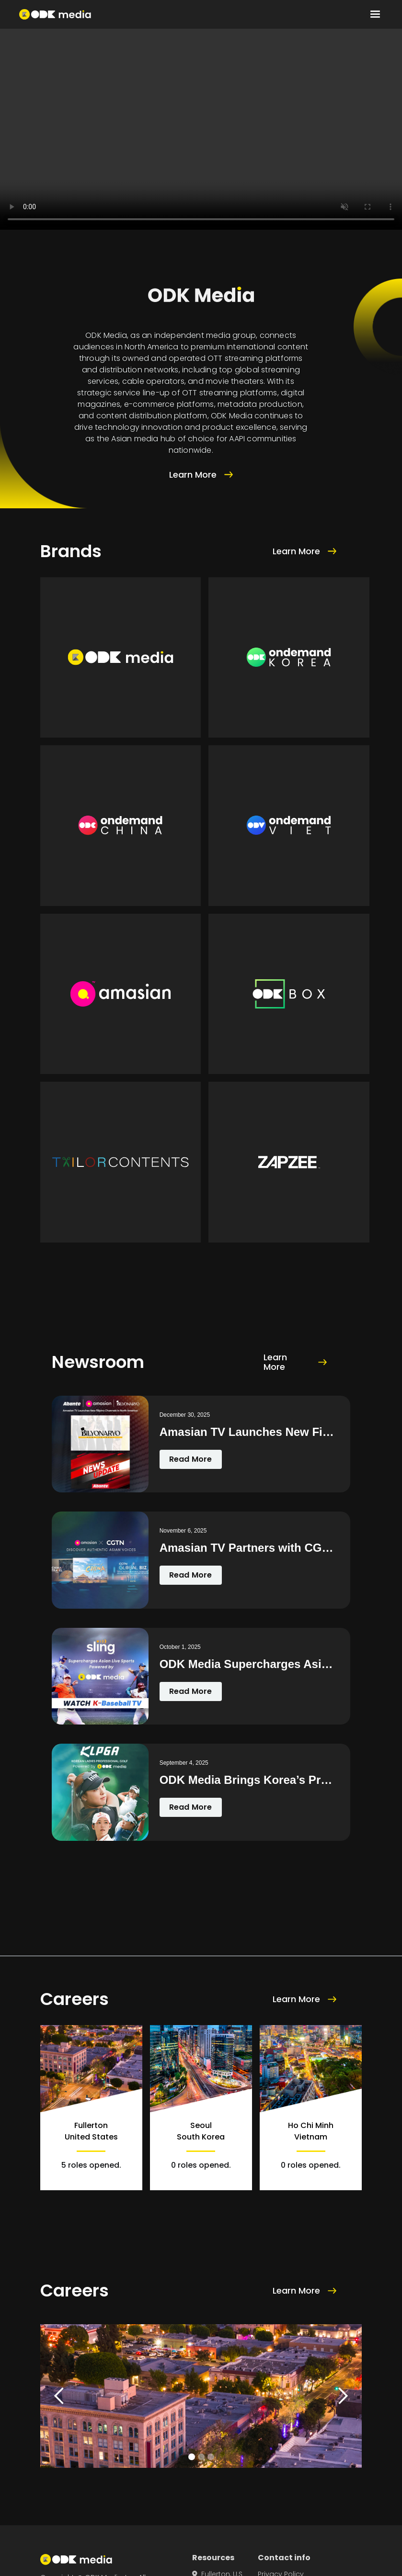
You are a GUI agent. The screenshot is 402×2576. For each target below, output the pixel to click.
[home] (55, 14)
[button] (375, 14)
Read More (190, 1459)
